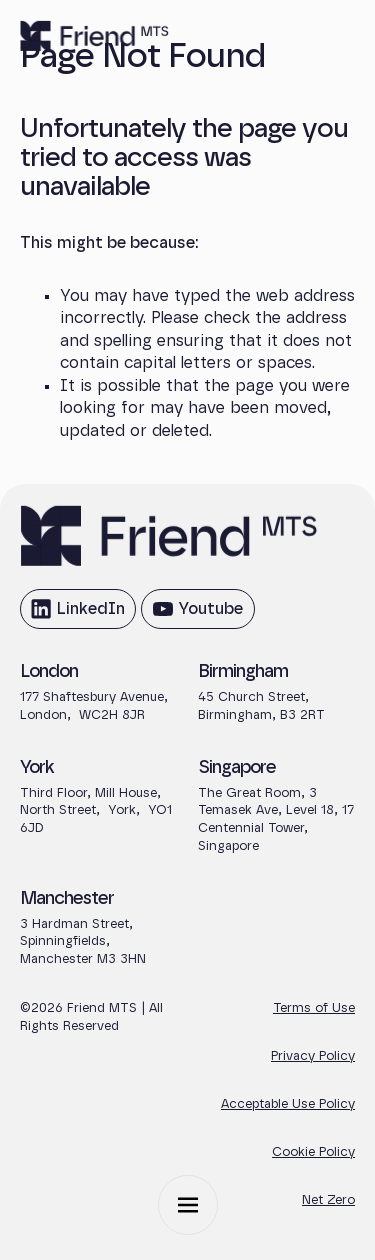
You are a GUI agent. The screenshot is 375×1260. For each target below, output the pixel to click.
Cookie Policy (313, 1152)
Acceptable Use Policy (288, 1104)
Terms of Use (314, 1008)
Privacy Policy (313, 1056)
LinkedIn (77, 614)
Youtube (197, 614)
